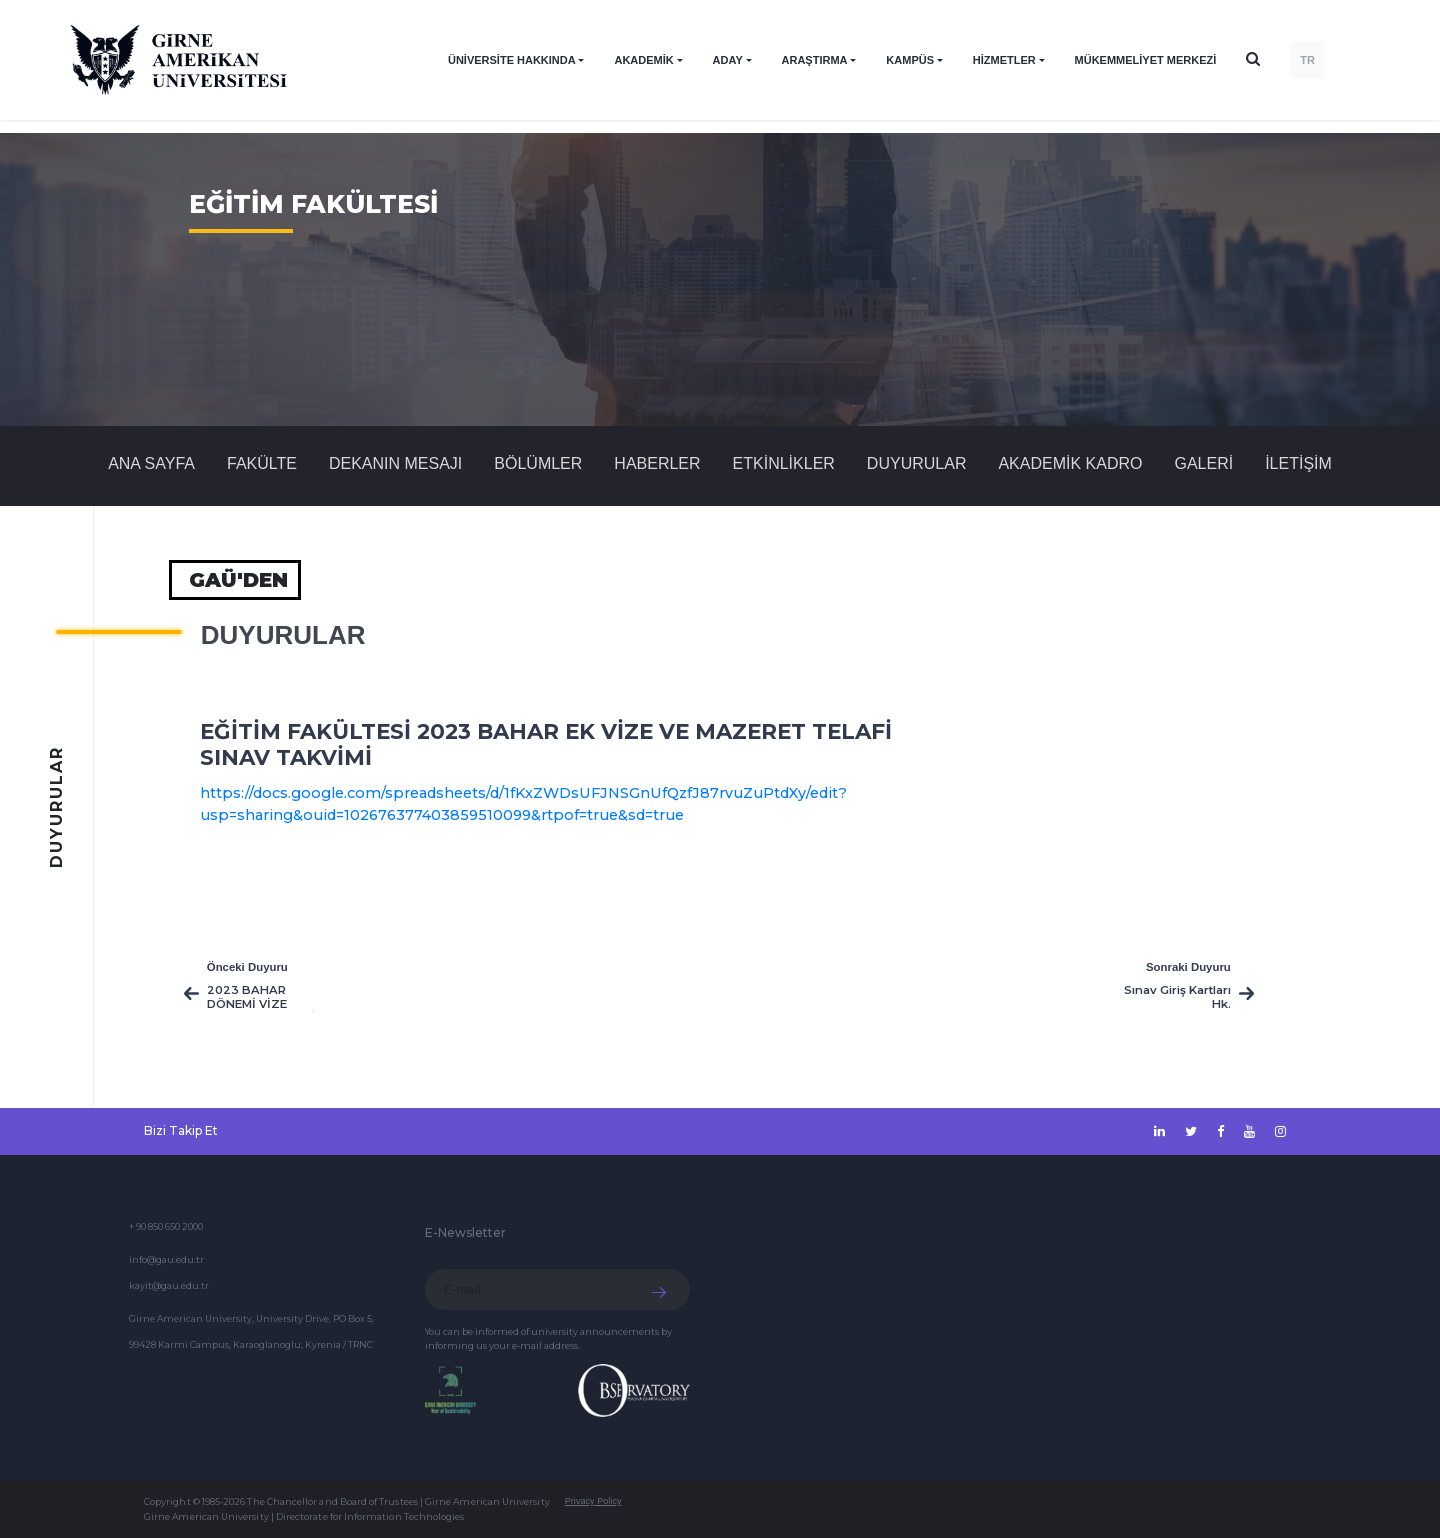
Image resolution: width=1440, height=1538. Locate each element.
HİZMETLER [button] (1004, 60)
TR (1307, 60)
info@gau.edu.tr (166, 1259)
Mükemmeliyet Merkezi (1146, 60)
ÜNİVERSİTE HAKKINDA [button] (512, 60)
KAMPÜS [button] (910, 60)
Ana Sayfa (151, 463)
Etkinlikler (784, 463)
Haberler (657, 463)
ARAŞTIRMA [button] (815, 60)
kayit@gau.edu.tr (169, 1285)
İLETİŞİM (1298, 463)
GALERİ (1203, 463)
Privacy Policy (593, 1501)
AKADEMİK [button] (643, 60)
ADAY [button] (728, 60)
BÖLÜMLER (538, 463)
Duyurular (917, 463)
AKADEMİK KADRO (1070, 463)
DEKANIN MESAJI (395, 463)
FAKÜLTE (262, 463)
